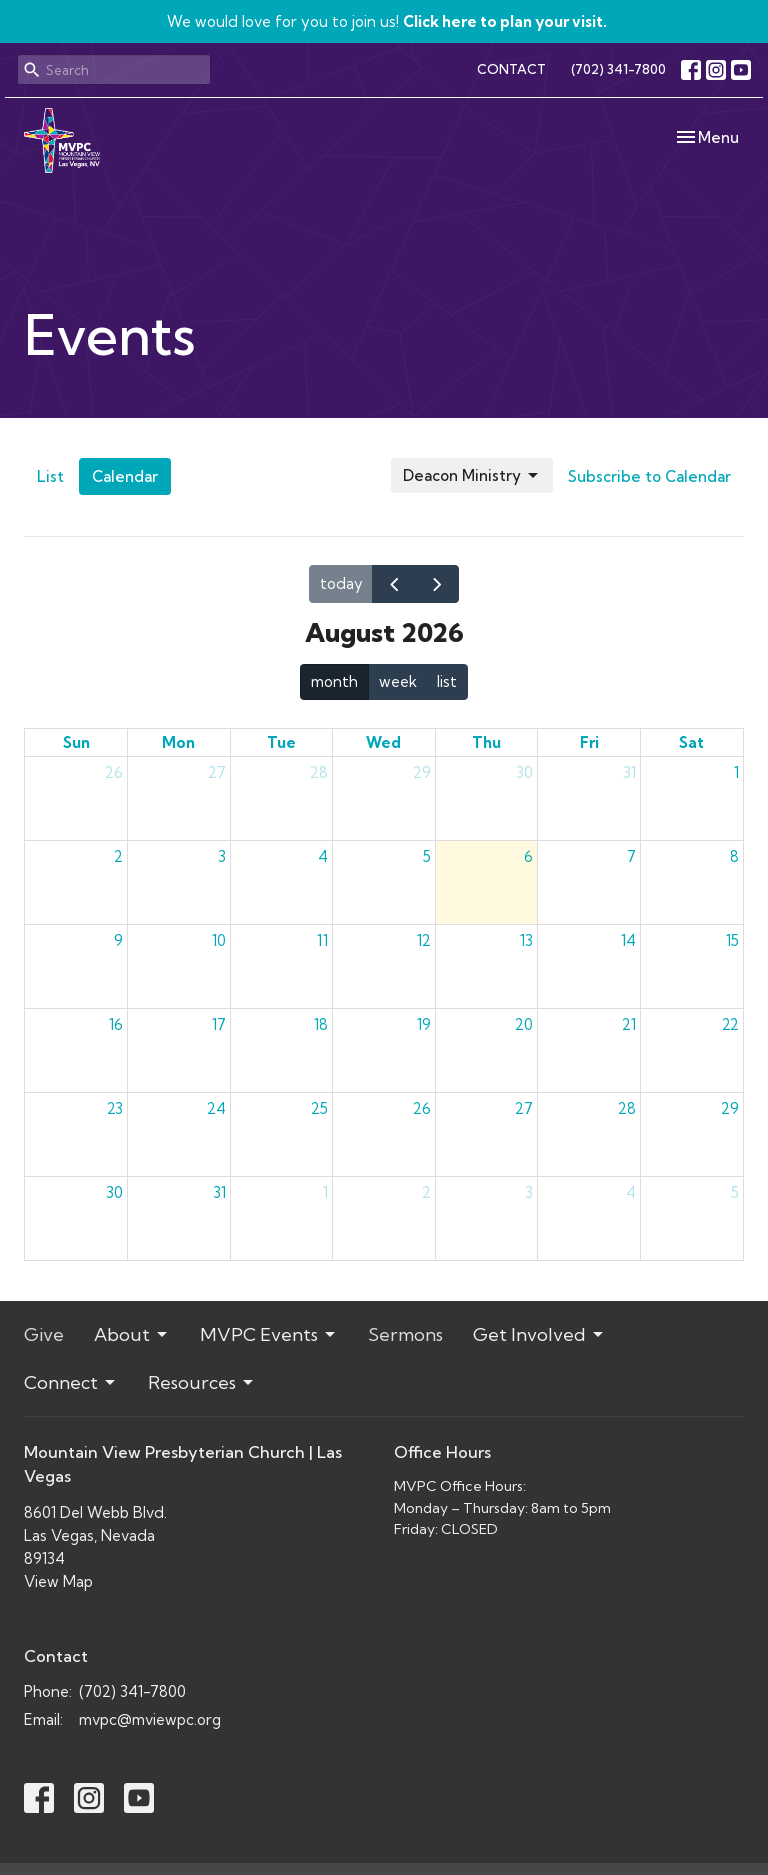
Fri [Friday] (589, 742)
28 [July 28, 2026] (319, 772)
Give (44, 1334)
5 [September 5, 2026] (735, 1192)
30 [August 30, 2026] (114, 1192)
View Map (58, 1581)
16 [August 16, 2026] (116, 1024)
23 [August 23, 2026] (115, 1108)
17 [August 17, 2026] (219, 1024)
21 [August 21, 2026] (629, 1024)
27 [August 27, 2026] (524, 1108)
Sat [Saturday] (691, 742)
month (334, 681)
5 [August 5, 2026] (427, 856)
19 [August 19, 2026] (424, 1024)
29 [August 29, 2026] (730, 1108)
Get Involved (539, 1334)
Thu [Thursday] (486, 742)
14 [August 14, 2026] (628, 940)
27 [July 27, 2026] (217, 772)
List (50, 476)
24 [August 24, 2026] (216, 1108)
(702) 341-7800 (618, 69)
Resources (202, 1382)
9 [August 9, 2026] (118, 940)
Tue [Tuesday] (281, 742)
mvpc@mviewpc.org (150, 1719)
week (398, 681)
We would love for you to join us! (387, 21)
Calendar (125, 476)
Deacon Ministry (472, 476)
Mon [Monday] (178, 742)
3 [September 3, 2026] (529, 1192)
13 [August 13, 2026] (526, 940)
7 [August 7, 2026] (631, 856)
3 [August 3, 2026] (222, 856)
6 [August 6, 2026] (528, 856)
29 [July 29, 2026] (422, 772)
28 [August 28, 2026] (627, 1108)
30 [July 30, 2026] (524, 772)
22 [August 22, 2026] (730, 1024)
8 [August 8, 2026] (734, 856)
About (132, 1334)
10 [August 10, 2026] (219, 940)
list (447, 681)
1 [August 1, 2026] (736, 772)
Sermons (405, 1334)
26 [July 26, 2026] (114, 772)
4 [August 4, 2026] (323, 856)
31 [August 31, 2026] (219, 1192)
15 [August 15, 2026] (732, 940)
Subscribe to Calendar (649, 476)
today (341, 583)
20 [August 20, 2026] (524, 1024)
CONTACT (511, 69)
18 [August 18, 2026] (321, 1024)
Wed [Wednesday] (383, 742)
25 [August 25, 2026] (319, 1108)
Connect (71, 1382)
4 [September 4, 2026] (631, 1192)
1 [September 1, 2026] (325, 1192)
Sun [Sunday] (76, 742)
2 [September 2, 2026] (426, 1192)
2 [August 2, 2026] (118, 856)
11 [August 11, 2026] (322, 940)
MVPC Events (269, 1334)
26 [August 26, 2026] (422, 1108)
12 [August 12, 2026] (424, 940)
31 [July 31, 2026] (629, 772)
